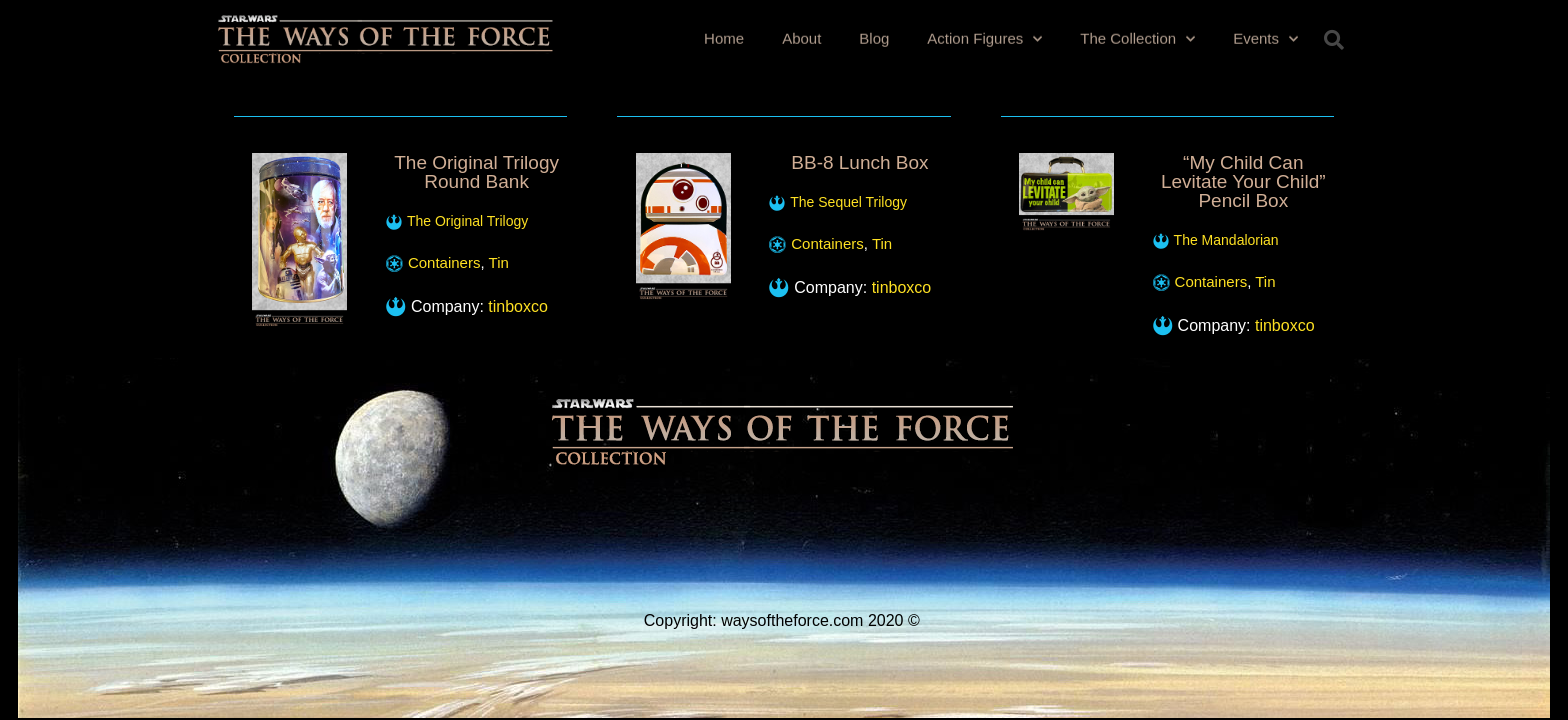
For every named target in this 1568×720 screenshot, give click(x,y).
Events (1265, 36)
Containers (444, 262)
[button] (1334, 40)
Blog (874, 35)
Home (724, 35)
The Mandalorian (1226, 240)
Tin (499, 262)
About (801, 35)
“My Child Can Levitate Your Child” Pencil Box (1243, 181)
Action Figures (984, 36)
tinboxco (518, 306)
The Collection (1137, 36)
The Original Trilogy (467, 221)
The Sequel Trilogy (848, 202)
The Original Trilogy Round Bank (476, 172)
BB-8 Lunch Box (859, 162)
